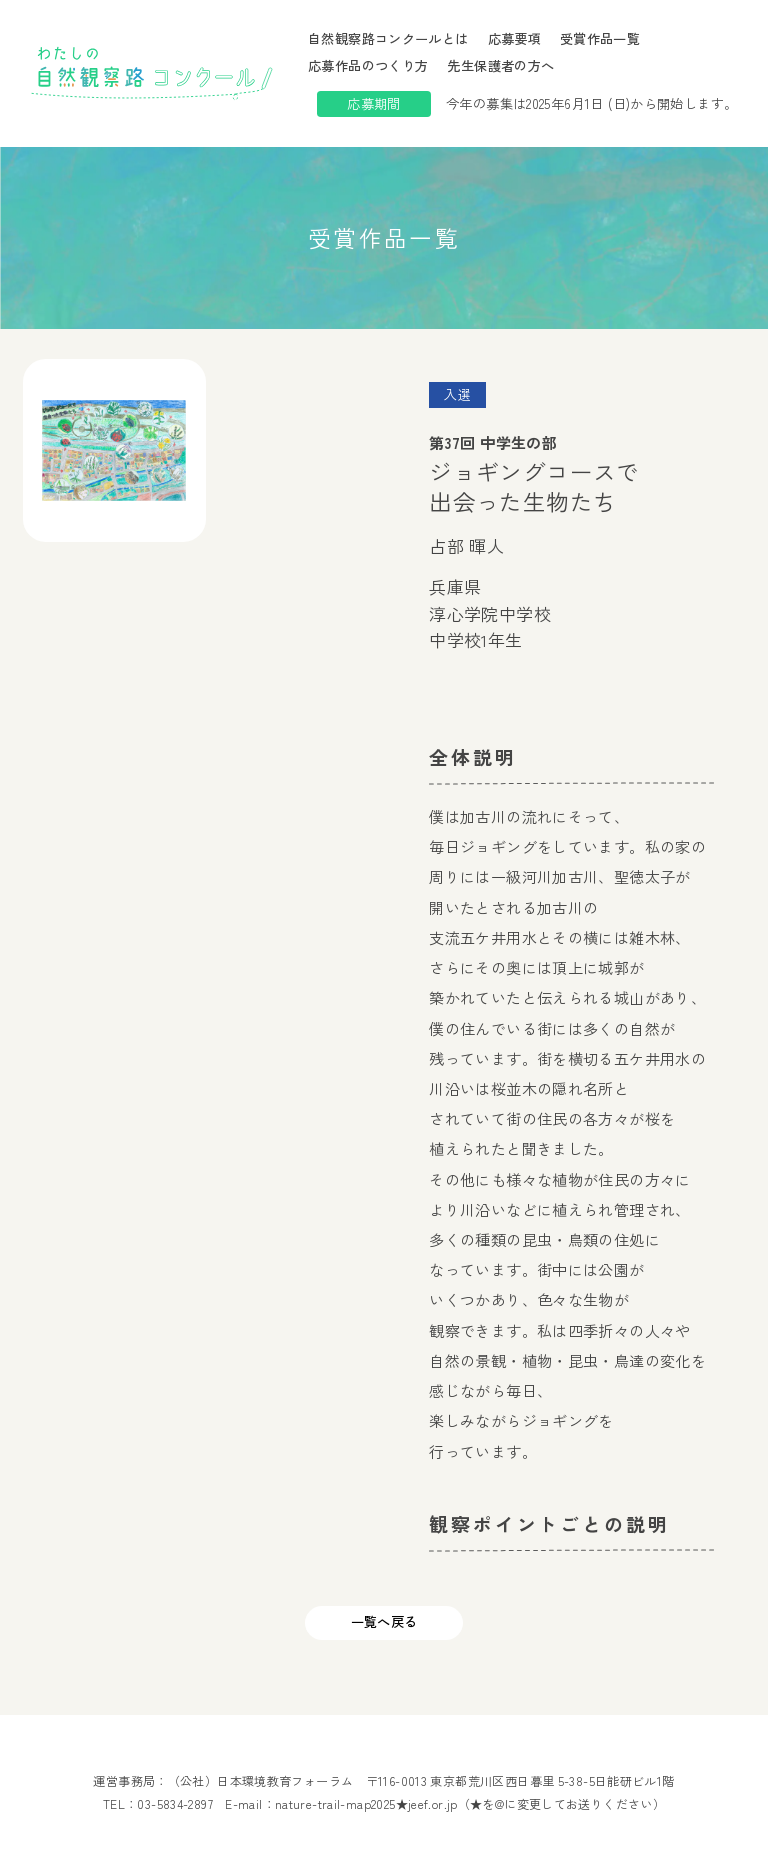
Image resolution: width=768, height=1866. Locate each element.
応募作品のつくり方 (368, 65)
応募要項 (515, 38)
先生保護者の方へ (500, 65)
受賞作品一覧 (600, 38)
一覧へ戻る (384, 1621)
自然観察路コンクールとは (388, 38)
